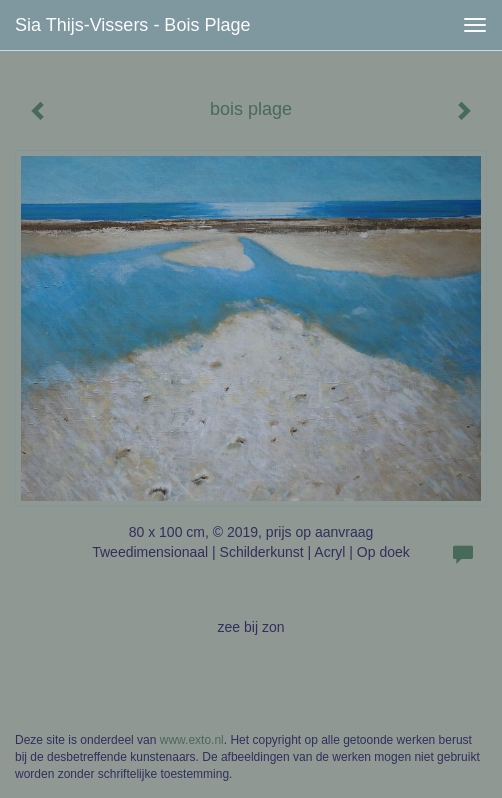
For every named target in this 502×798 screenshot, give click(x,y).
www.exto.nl (192, 740)
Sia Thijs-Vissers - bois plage (132, 25)
